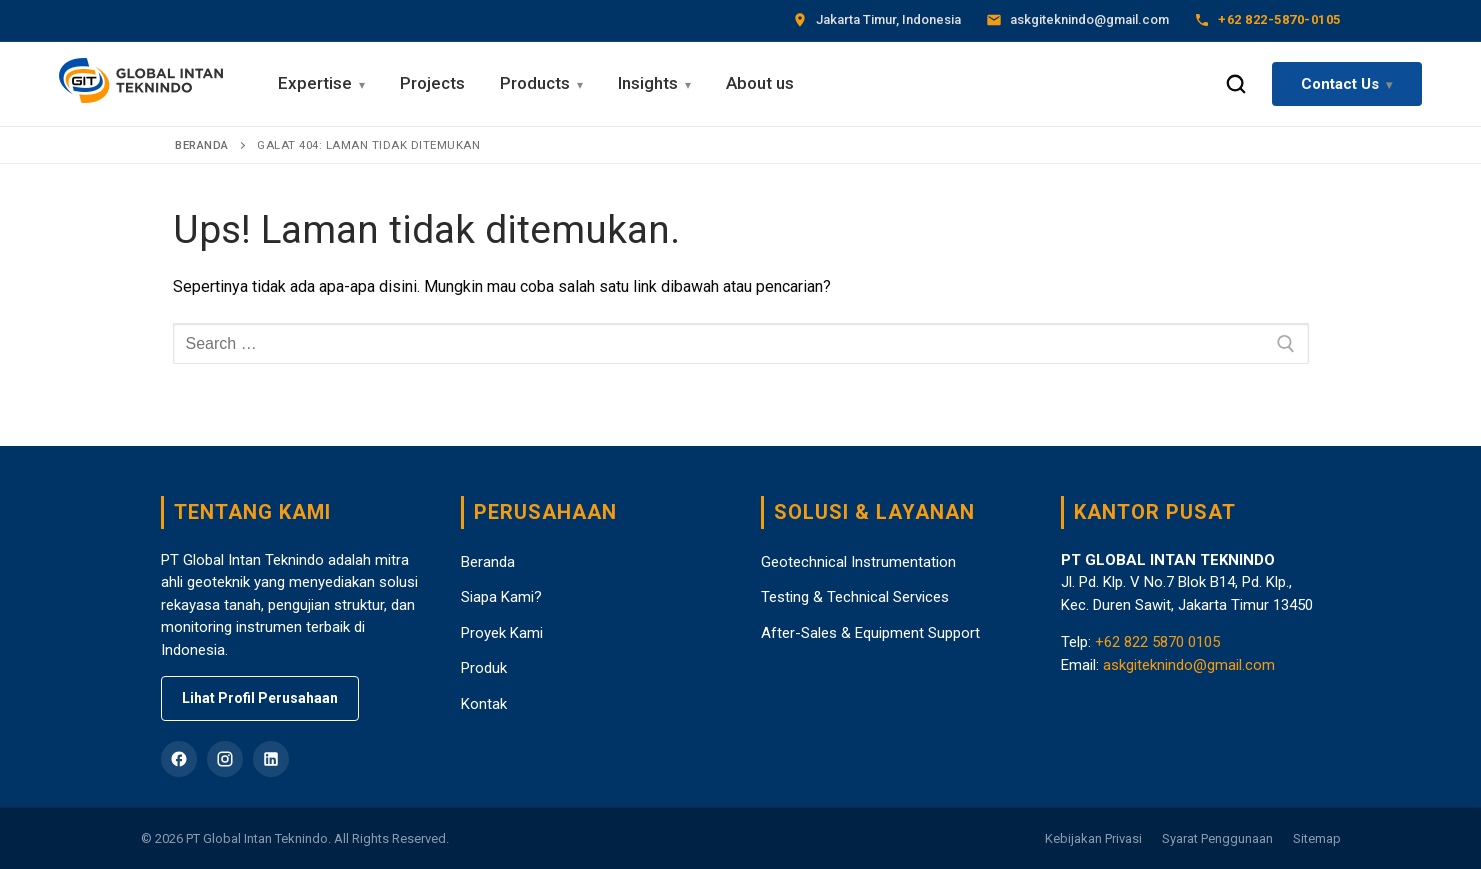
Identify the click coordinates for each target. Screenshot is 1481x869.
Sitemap (1317, 838)
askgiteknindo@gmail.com (1189, 665)
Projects (432, 83)
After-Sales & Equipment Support (870, 633)
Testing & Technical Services (855, 597)
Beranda (202, 145)
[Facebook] (179, 759)
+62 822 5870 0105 (1157, 642)
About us (760, 83)
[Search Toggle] (1236, 84)
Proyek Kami (502, 633)
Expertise (315, 83)
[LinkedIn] (271, 759)
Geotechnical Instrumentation (858, 562)
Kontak (484, 704)
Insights (648, 83)
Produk (484, 668)
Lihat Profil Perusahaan (260, 698)
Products (535, 83)
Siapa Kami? (501, 597)
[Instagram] (225, 759)
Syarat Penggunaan (1217, 838)
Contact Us (1340, 84)
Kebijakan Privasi (1093, 838)
